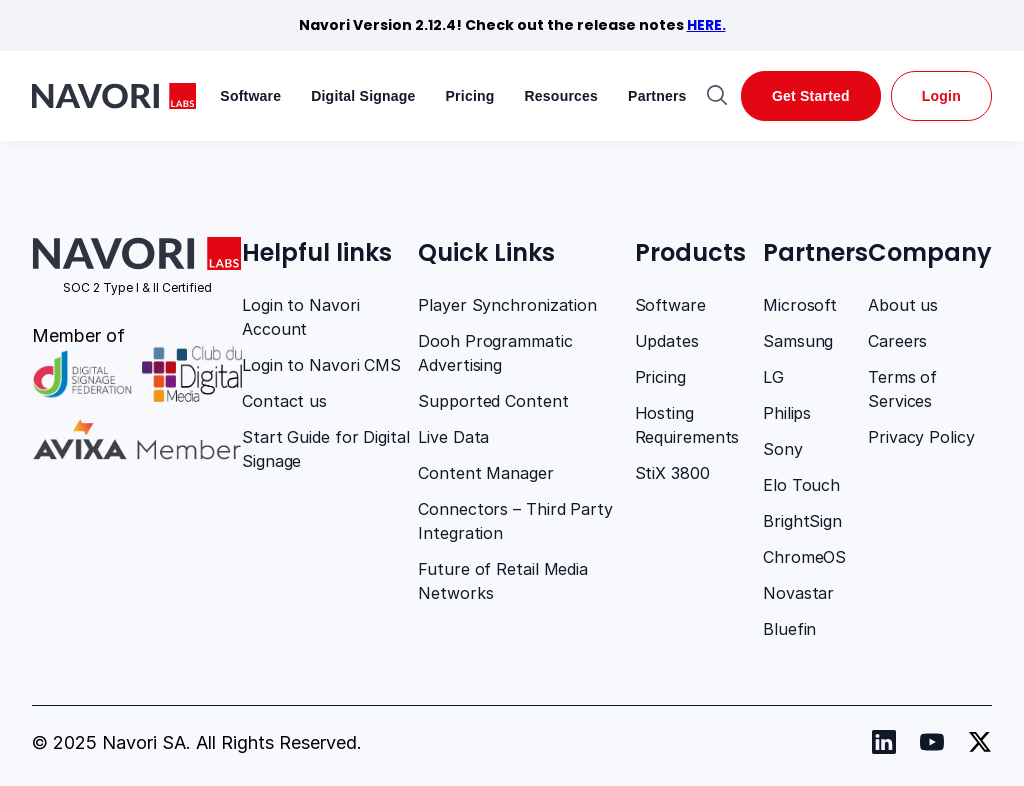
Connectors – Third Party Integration (515, 521)
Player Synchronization (507, 305)
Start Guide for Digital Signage (326, 449)
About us (903, 305)
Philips (787, 413)
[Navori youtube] (932, 742)
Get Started (811, 96)
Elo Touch (801, 485)
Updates (667, 341)
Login (941, 96)
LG (773, 377)
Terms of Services (902, 389)
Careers (897, 341)
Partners (657, 96)
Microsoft (800, 305)
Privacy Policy (921, 437)
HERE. (706, 25)
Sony (783, 449)
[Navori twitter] (980, 742)
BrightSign (802, 521)
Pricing (470, 96)
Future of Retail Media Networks (503, 581)
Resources (562, 96)
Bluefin (789, 629)
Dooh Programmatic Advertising (495, 353)
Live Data (453, 437)
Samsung (798, 341)
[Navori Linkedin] (884, 742)
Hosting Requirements (687, 425)
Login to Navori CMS (321, 365)
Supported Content (493, 401)
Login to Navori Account (301, 317)
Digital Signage (363, 96)
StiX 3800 (672, 473)
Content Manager (486, 473)
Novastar (798, 593)
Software (250, 96)
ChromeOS (804, 557)
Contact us (284, 401)
